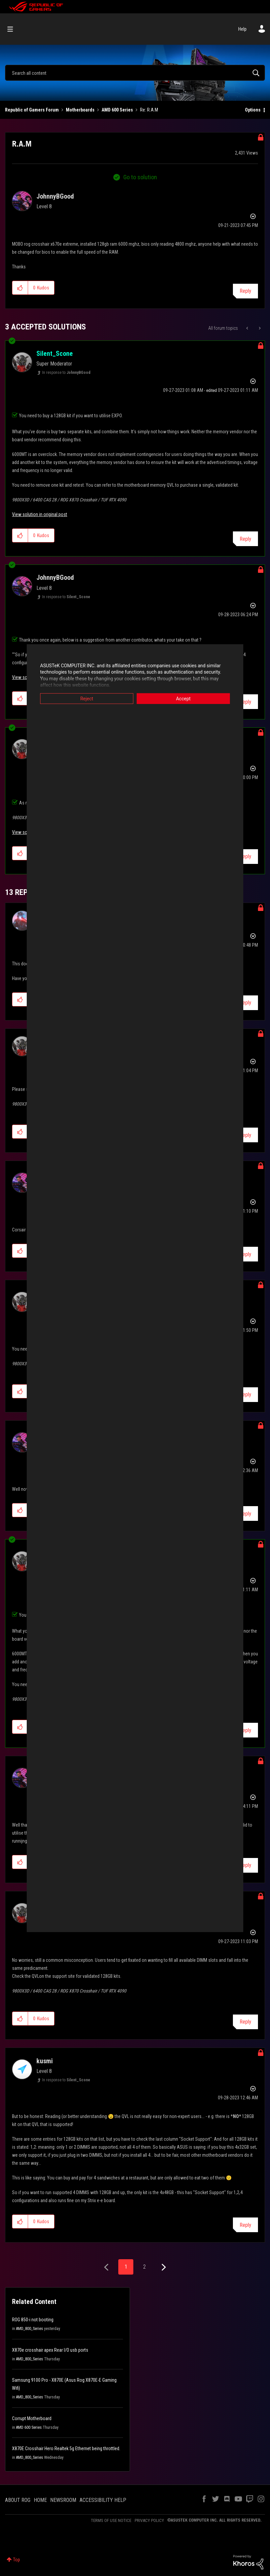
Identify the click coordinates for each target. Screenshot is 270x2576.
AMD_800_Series (29, 2328)
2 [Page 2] (144, 2267)
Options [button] (253, 109)
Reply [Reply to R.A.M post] (245, 291)
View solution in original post (39, 514)
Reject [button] (86, 698)
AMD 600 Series (117, 109)
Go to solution (140, 177)
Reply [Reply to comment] (245, 539)
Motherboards (80, 109)
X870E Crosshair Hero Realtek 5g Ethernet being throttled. (66, 2448)
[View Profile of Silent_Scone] (54, 353)
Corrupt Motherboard (31, 2418)
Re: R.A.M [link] (149, 109)
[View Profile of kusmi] (44, 2061)
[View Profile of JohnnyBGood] (55, 196)
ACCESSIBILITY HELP (103, 2500)
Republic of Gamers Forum (32, 109)
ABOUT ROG (17, 2500)
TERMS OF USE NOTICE (111, 2520)
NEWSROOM (63, 2500)
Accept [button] (183, 698)
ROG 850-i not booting (32, 2319)
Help (242, 29)
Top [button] (16, 2559)
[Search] (135, 73)
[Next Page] (162, 2267)
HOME (40, 2500)
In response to (66, 372)
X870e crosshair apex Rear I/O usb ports (50, 2350)
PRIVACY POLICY (149, 2520)
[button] (20, 287)
